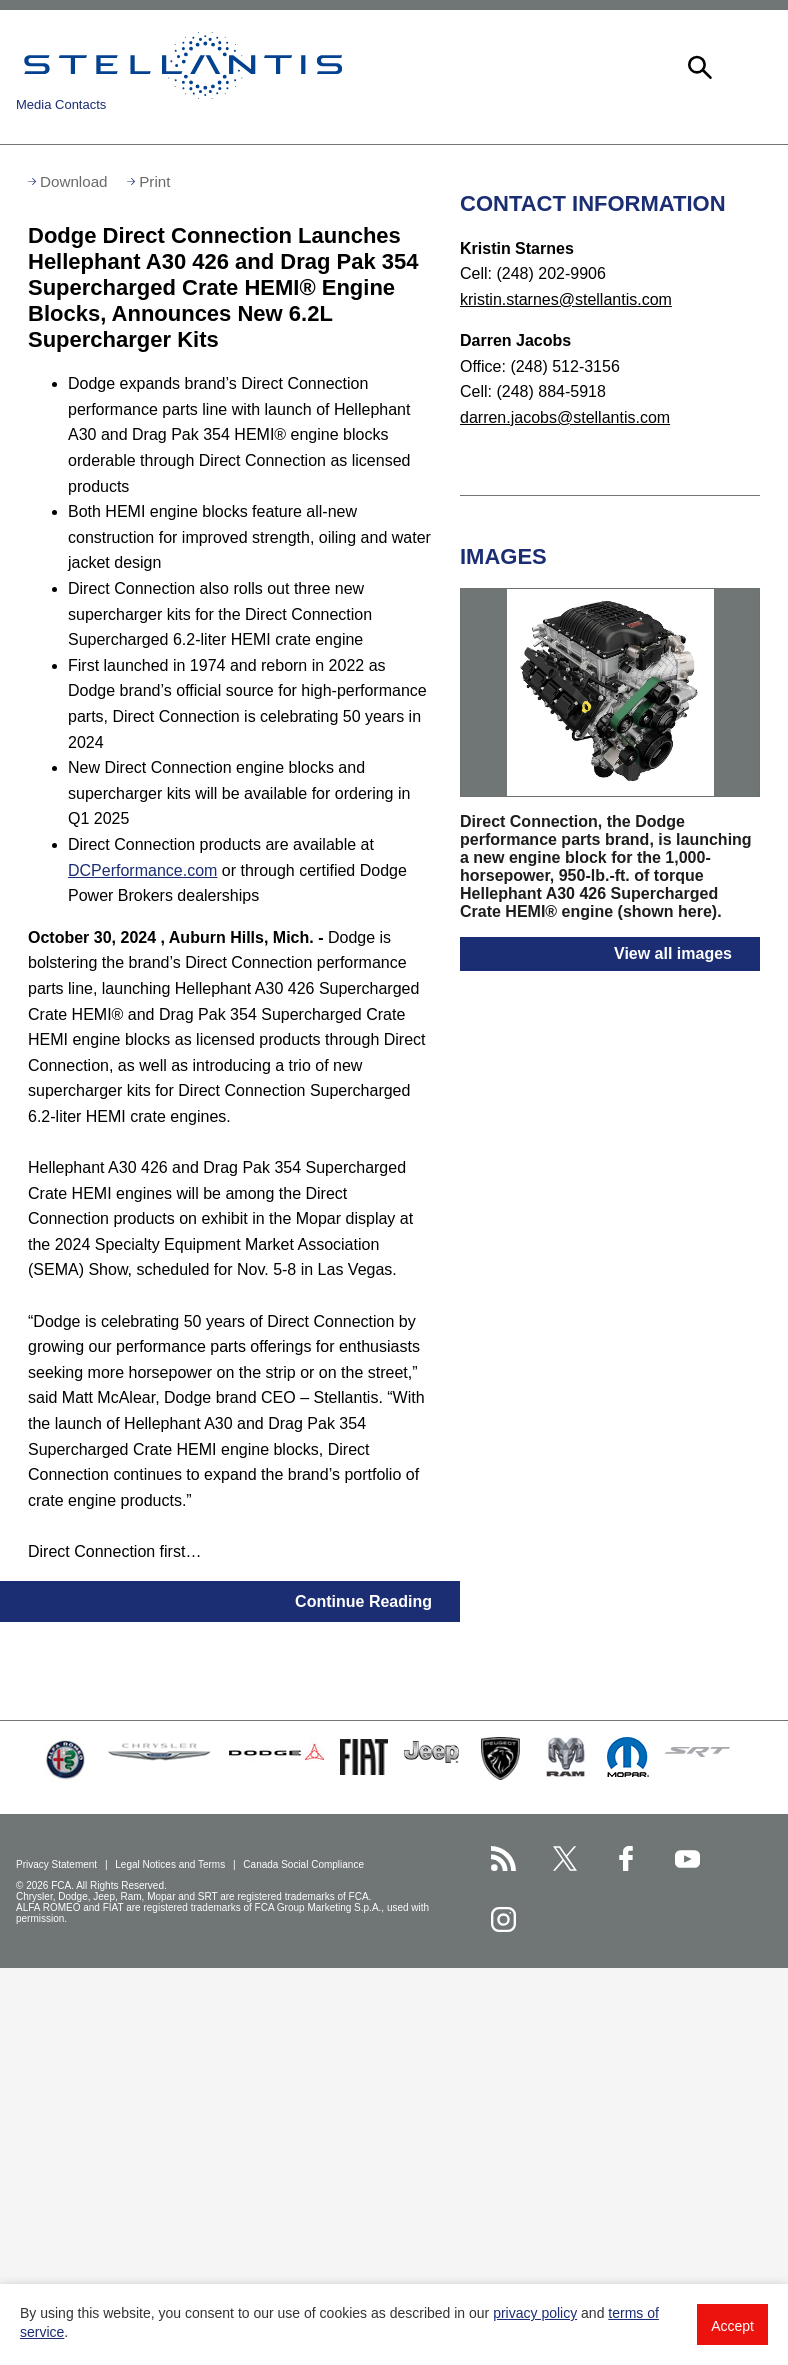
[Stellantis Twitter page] (564, 1858)
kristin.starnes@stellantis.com (566, 299)
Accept (732, 2326)
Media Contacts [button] (61, 104)
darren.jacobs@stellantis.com (565, 417)
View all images (673, 953)
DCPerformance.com (142, 870)
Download (74, 181)
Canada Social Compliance (304, 1864)
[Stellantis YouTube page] (687, 1858)
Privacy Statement (58, 1864)
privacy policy (535, 2313)
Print (154, 181)
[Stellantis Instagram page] (503, 1919)
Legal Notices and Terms (171, 1864)
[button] (698, 65)
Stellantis (183, 65)
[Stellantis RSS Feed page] (503, 1858)
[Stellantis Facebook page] (626, 1858)
